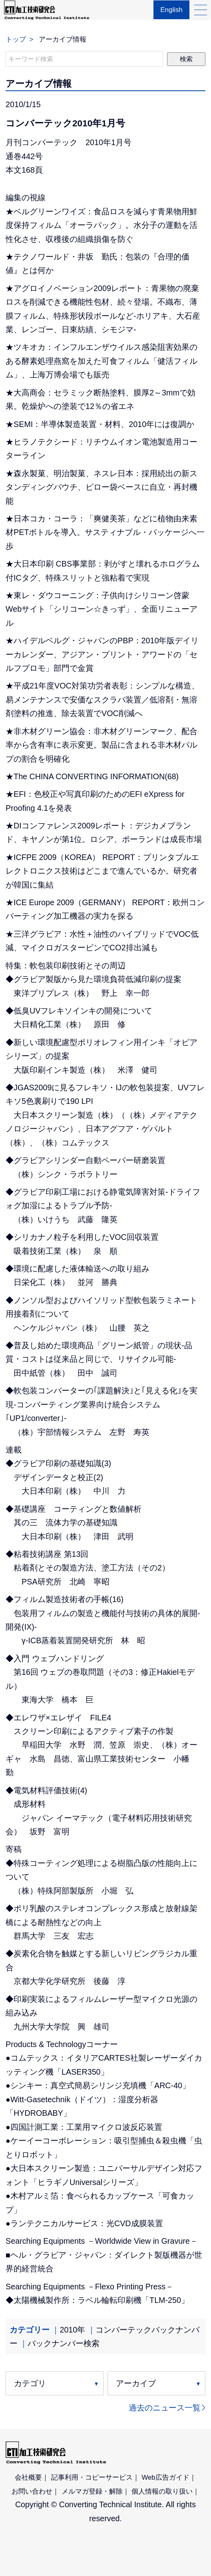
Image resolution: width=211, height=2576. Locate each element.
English (170, 14)
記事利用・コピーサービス (92, 2477)
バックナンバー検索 (64, 2343)
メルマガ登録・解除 (92, 2491)
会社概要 (28, 2477)
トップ (16, 39)
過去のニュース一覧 (165, 2407)
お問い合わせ (32, 2491)
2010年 (72, 2329)
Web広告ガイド (165, 2477)
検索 (186, 59)
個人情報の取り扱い (162, 2491)
